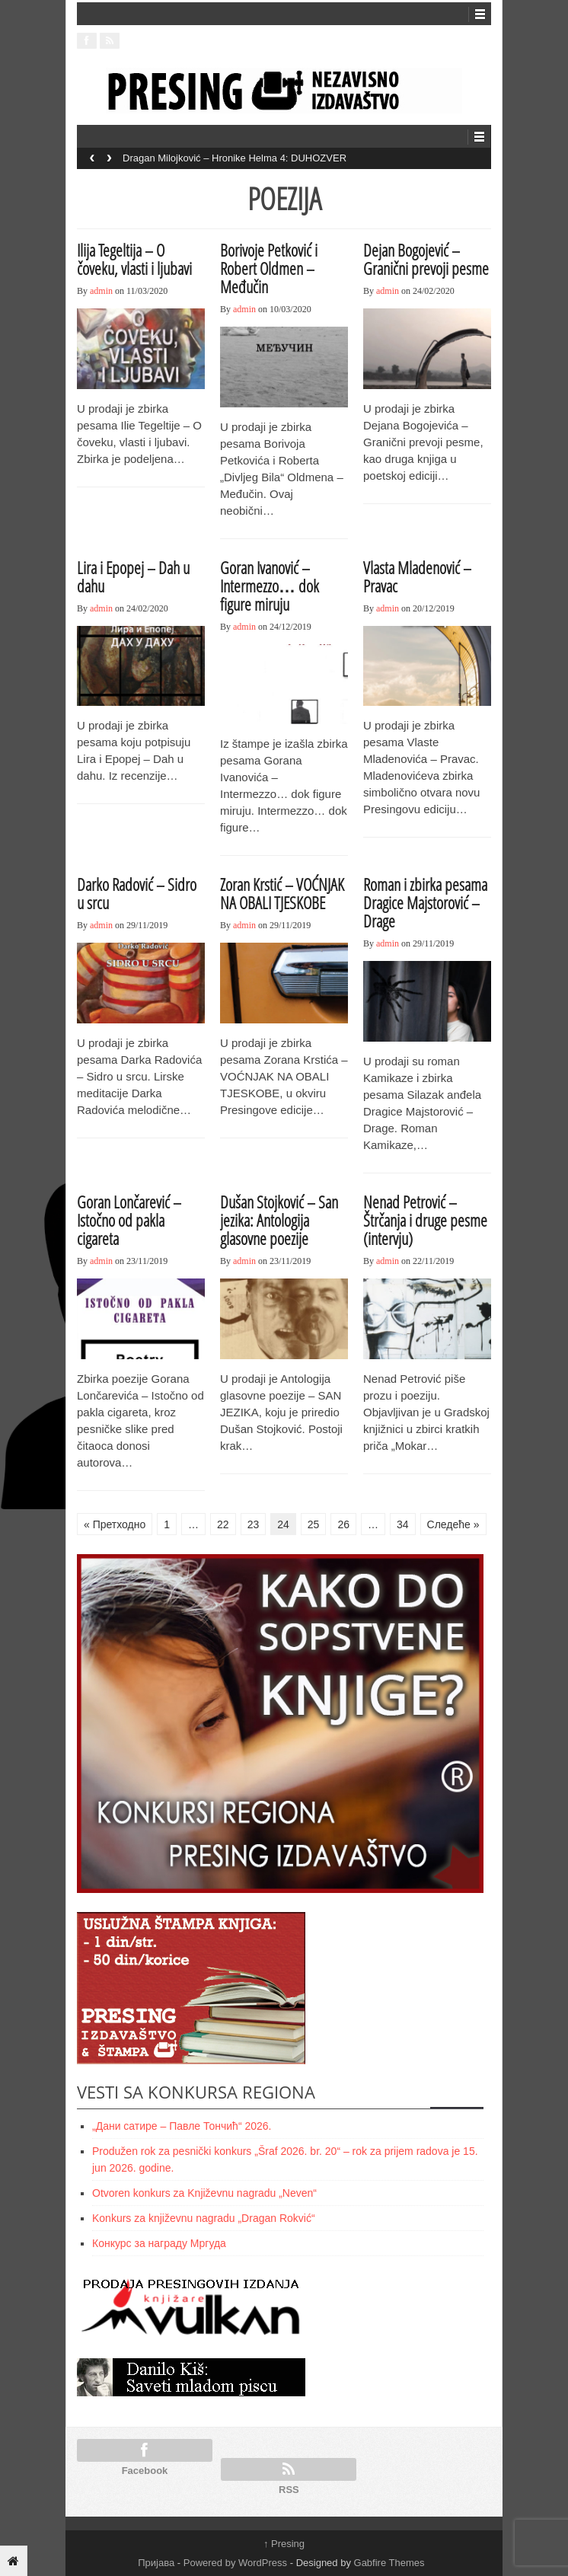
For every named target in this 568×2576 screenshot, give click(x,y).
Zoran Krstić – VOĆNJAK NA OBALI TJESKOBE (282, 893)
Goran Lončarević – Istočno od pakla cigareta (129, 1220)
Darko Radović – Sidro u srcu (136, 893)
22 (223, 1524)
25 (314, 1524)
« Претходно (114, 1524)
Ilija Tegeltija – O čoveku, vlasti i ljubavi (134, 258)
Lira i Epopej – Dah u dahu (133, 576)
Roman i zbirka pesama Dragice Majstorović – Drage (425, 902)
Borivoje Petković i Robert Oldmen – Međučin (269, 268)
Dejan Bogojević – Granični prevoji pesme (426, 258)
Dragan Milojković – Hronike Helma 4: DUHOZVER (234, 158)
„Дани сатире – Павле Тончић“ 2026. (182, 2126)
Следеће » (453, 1524)
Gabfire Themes (389, 2562)
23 (253, 1524)
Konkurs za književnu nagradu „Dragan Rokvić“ (203, 2218)
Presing (284, 2543)
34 (403, 1524)
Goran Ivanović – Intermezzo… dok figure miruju (269, 585)
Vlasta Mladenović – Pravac (417, 576)
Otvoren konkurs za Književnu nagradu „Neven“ (204, 2193)
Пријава (156, 2562)
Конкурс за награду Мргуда (159, 2243)
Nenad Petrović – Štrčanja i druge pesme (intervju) (425, 1220)
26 (343, 1524)
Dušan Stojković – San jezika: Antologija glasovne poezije (279, 1220)
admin (101, 291)
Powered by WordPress (235, 2562)
